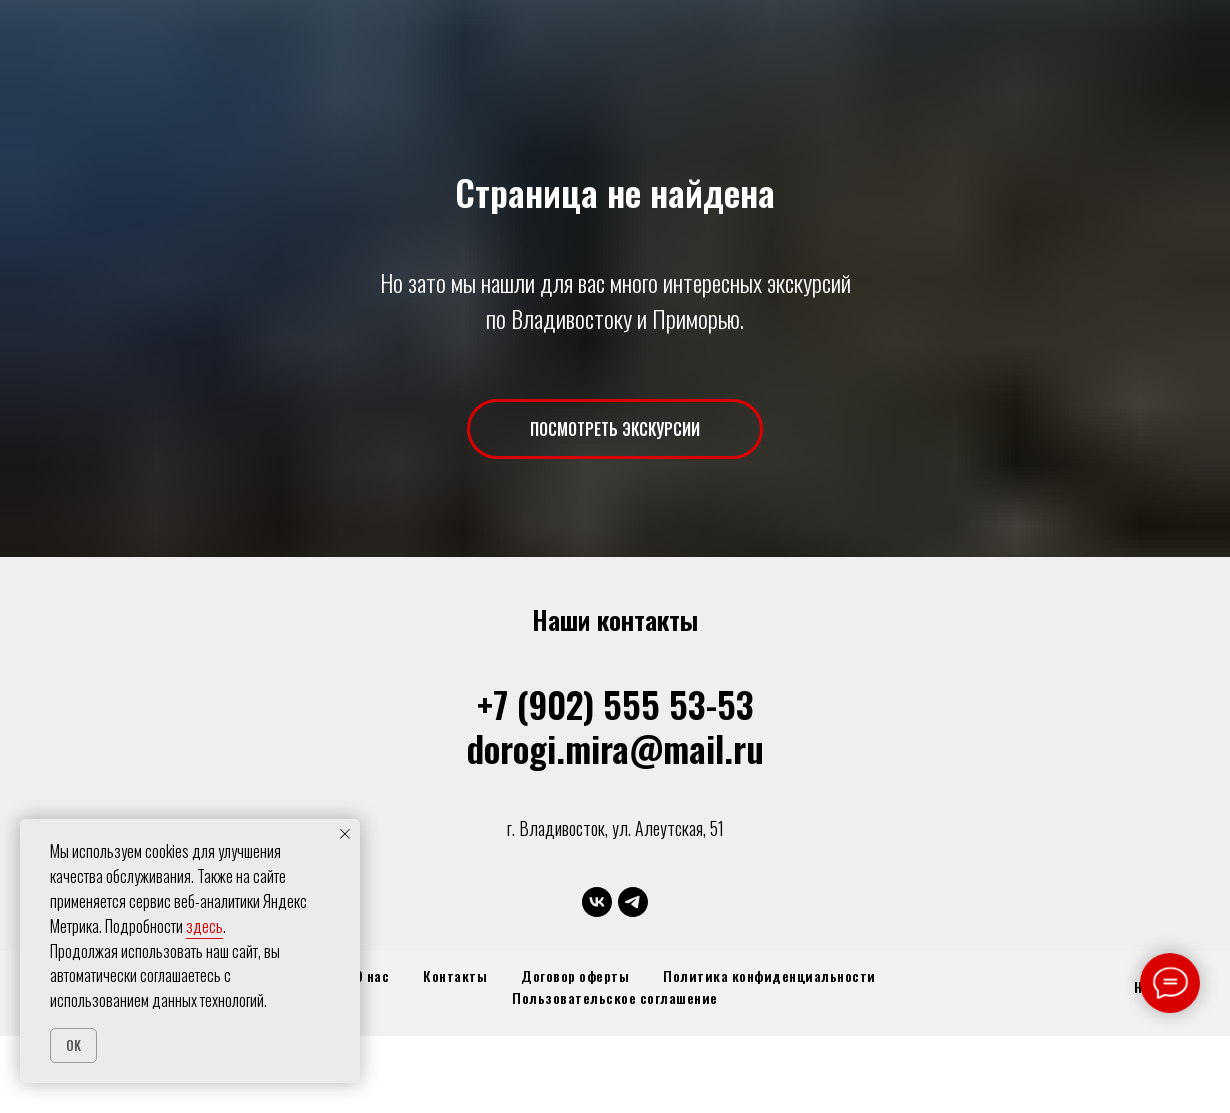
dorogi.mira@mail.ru (615, 747)
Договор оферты (575, 975)
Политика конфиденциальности (769, 975)
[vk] (597, 902)
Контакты (455, 975)
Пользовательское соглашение (615, 997)
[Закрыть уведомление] (345, 834)
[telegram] (633, 902)
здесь (204, 926)
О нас (372, 975)
